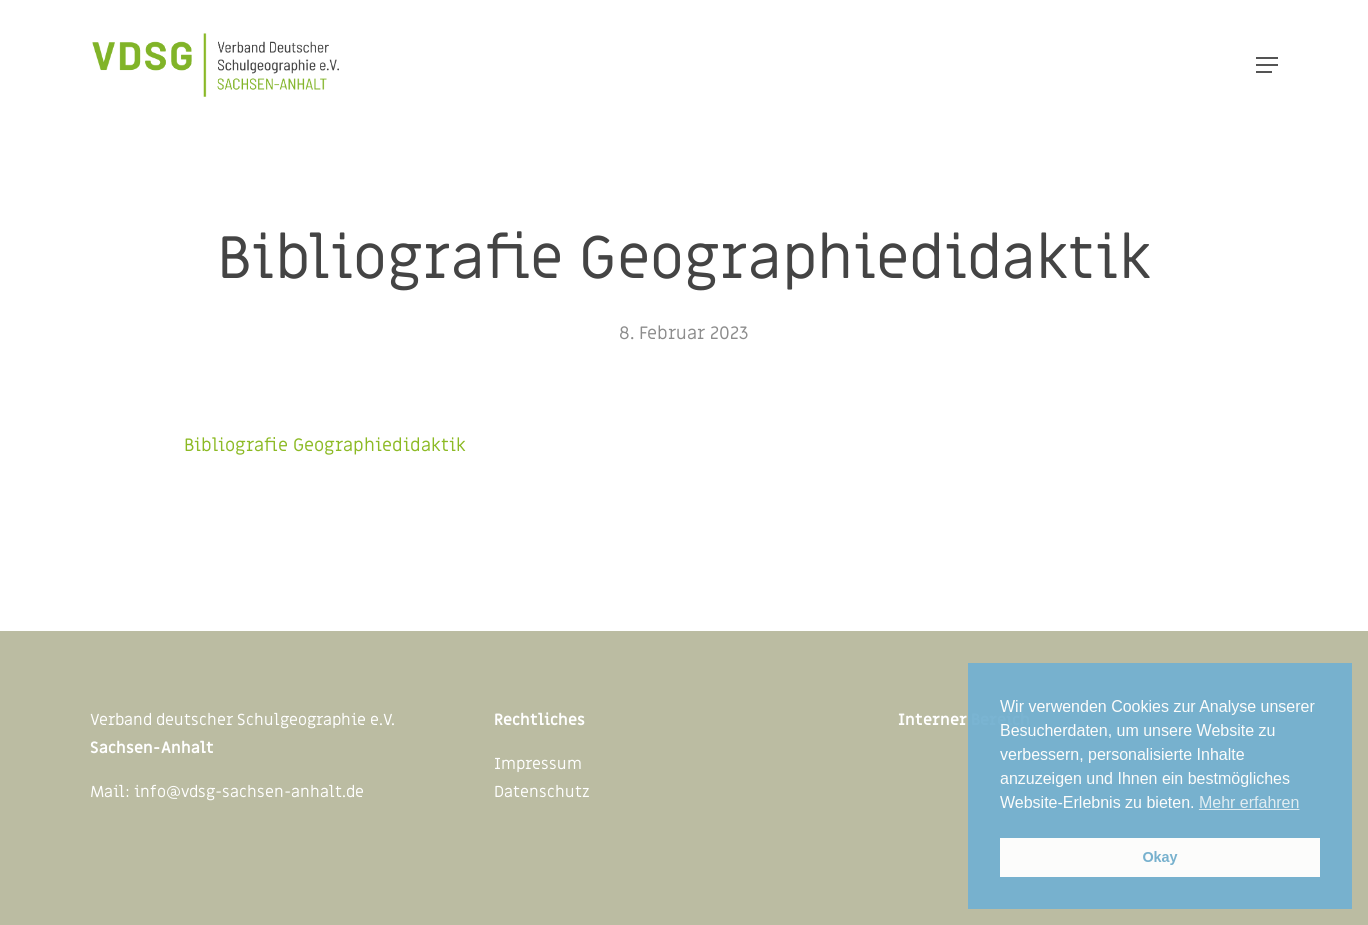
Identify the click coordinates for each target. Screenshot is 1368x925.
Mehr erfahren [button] (1249, 802)
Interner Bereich (964, 720)
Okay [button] (1159, 857)
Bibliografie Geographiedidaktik (325, 445)
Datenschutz (542, 792)
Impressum (538, 764)
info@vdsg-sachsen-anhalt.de (249, 792)
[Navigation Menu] (1267, 65)
